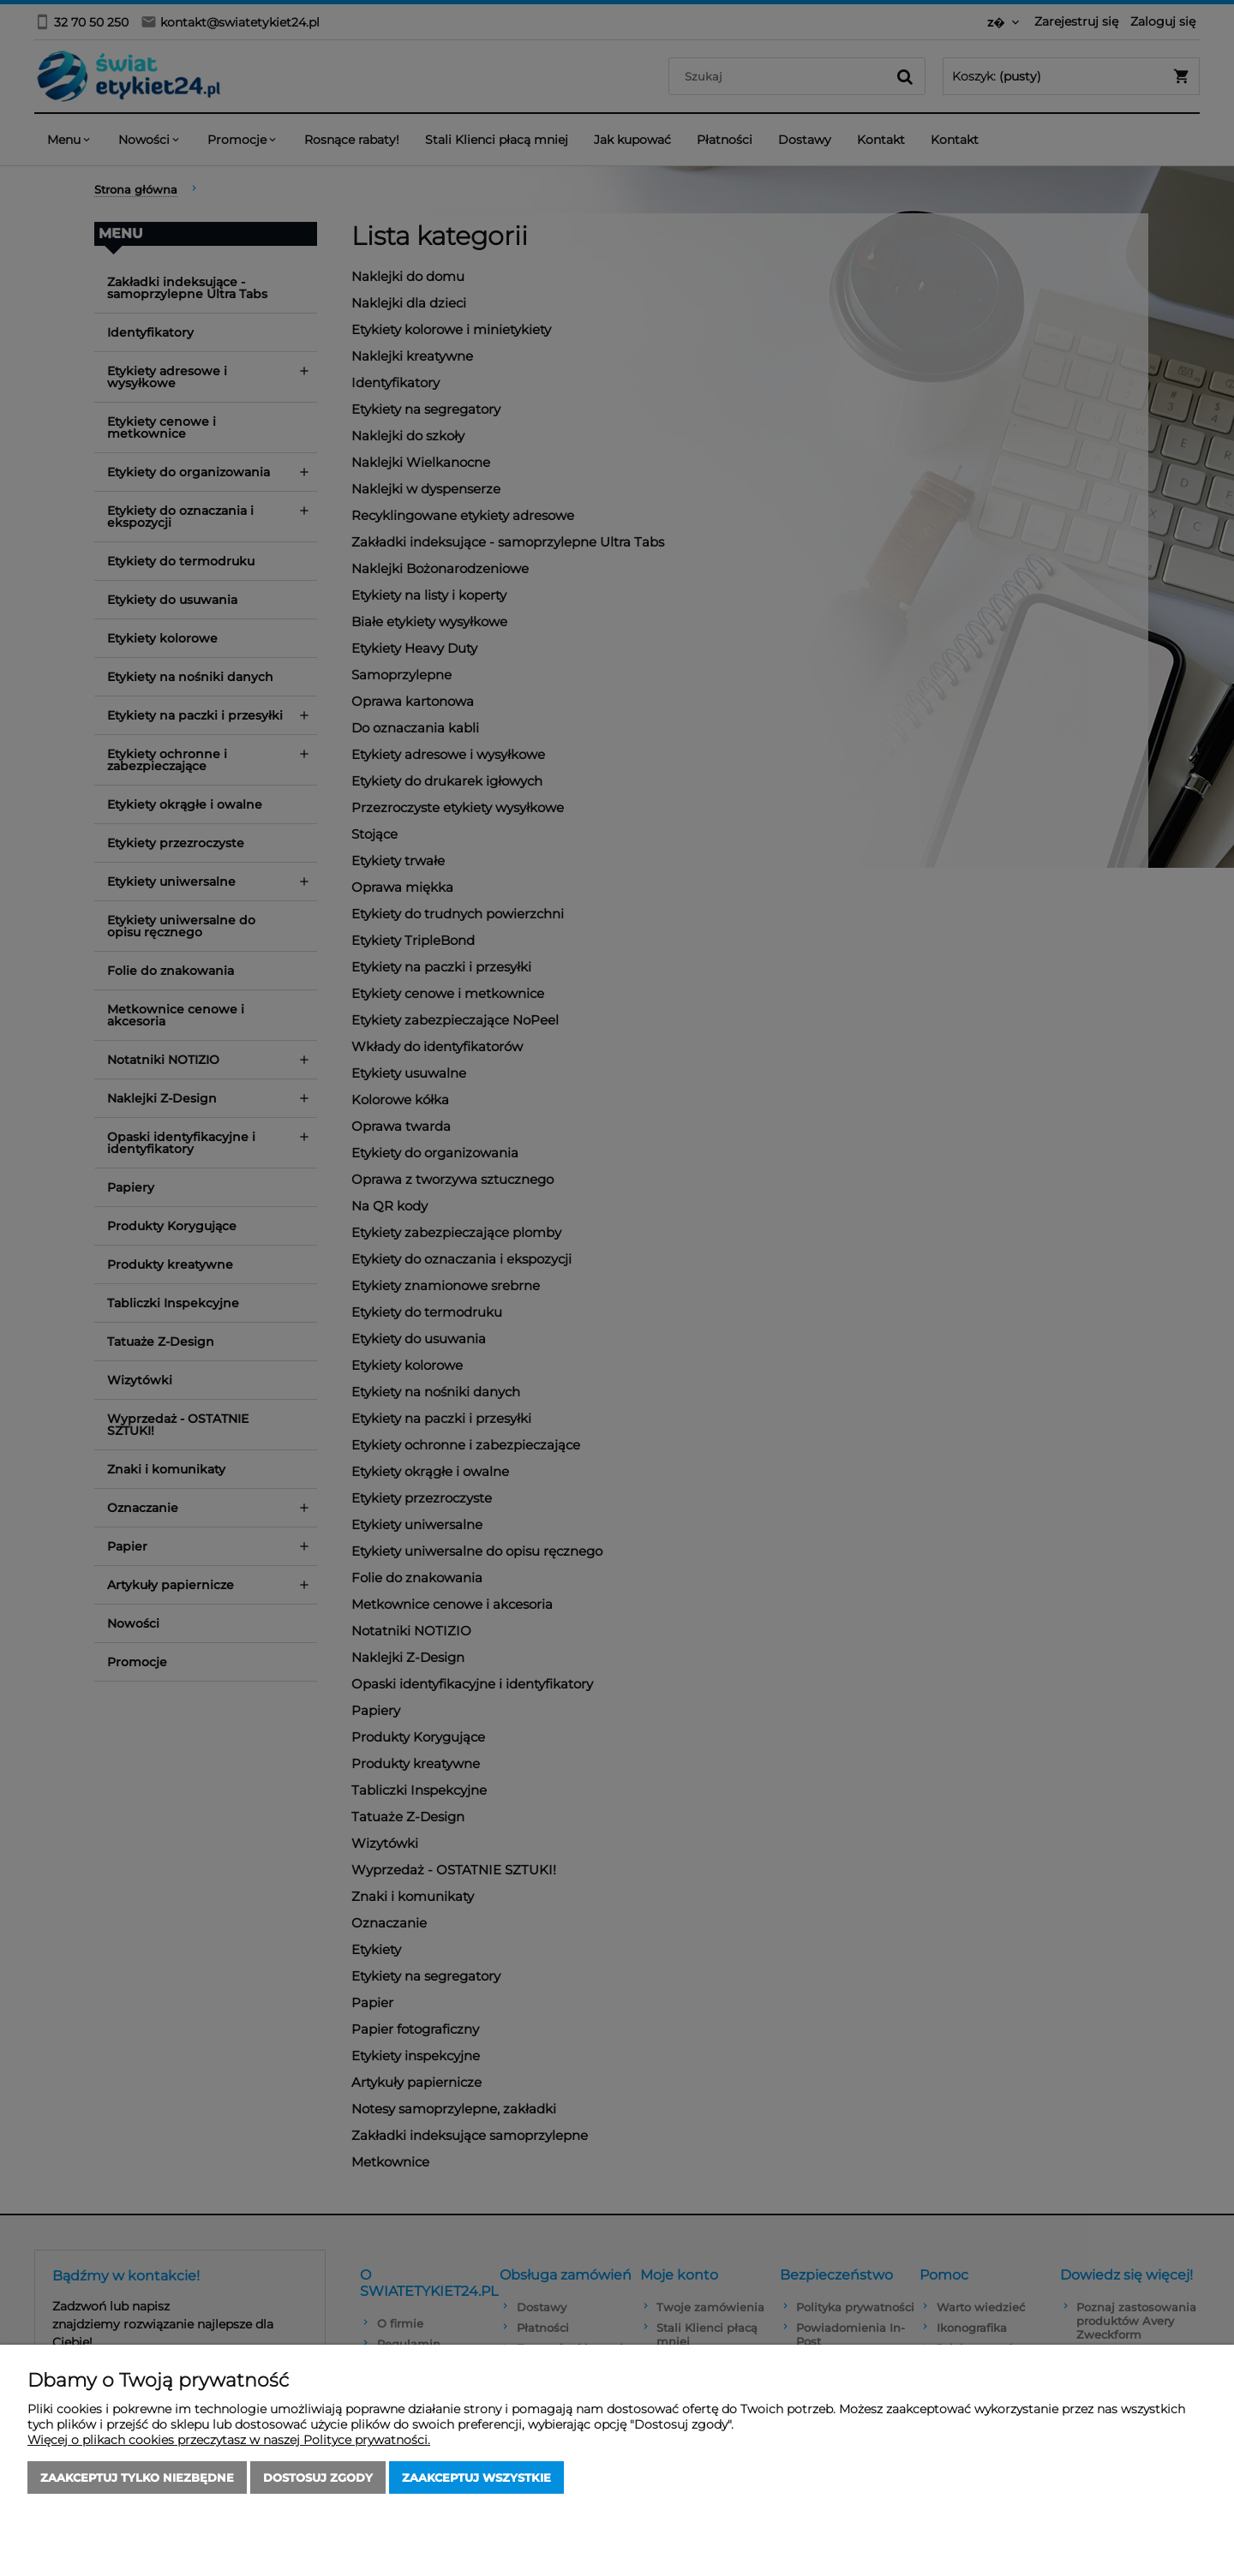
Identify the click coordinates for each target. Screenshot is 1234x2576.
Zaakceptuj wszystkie (476, 2477)
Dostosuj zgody (318, 2477)
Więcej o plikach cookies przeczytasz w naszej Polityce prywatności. (228, 2439)
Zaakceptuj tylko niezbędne (137, 2477)
